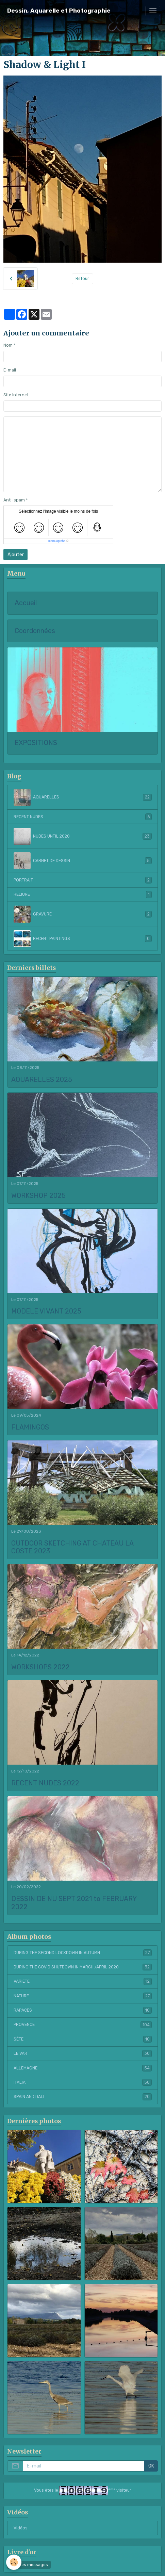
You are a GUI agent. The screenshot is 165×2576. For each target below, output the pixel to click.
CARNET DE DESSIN (83, 860)
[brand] (59, 11)
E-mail (9, 370)
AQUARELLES (83, 797)
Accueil (26, 603)
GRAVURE (83, 914)
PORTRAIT (83, 880)
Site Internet (16, 395)
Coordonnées (35, 631)
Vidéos (21, 2528)
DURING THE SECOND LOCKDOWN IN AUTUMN (83, 1952)
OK (151, 2466)
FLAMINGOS (30, 1427)
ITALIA (83, 2082)
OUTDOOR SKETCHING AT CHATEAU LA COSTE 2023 (72, 1547)
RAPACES (83, 2010)
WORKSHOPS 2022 (40, 1667)
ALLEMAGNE (83, 2068)
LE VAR (83, 2053)
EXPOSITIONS (36, 743)
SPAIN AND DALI (83, 2096)
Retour (82, 278)
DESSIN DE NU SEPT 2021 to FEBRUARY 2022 (73, 1903)
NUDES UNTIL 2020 (83, 836)
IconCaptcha (57, 541)
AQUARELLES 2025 (41, 1080)
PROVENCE (83, 2024)
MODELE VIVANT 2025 (46, 1311)
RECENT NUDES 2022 (45, 1783)
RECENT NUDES (83, 816)
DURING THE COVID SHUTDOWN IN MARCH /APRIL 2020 (83, 1967)
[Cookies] (13, 2562)
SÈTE (83, 2039)
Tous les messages (29, 2564)
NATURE (83, 1996)
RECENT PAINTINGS (83, 938)
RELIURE (83, 894)
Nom (8, 345)
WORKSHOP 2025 (38, 1196)
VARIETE (83, 1981)
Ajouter (15, 555)
